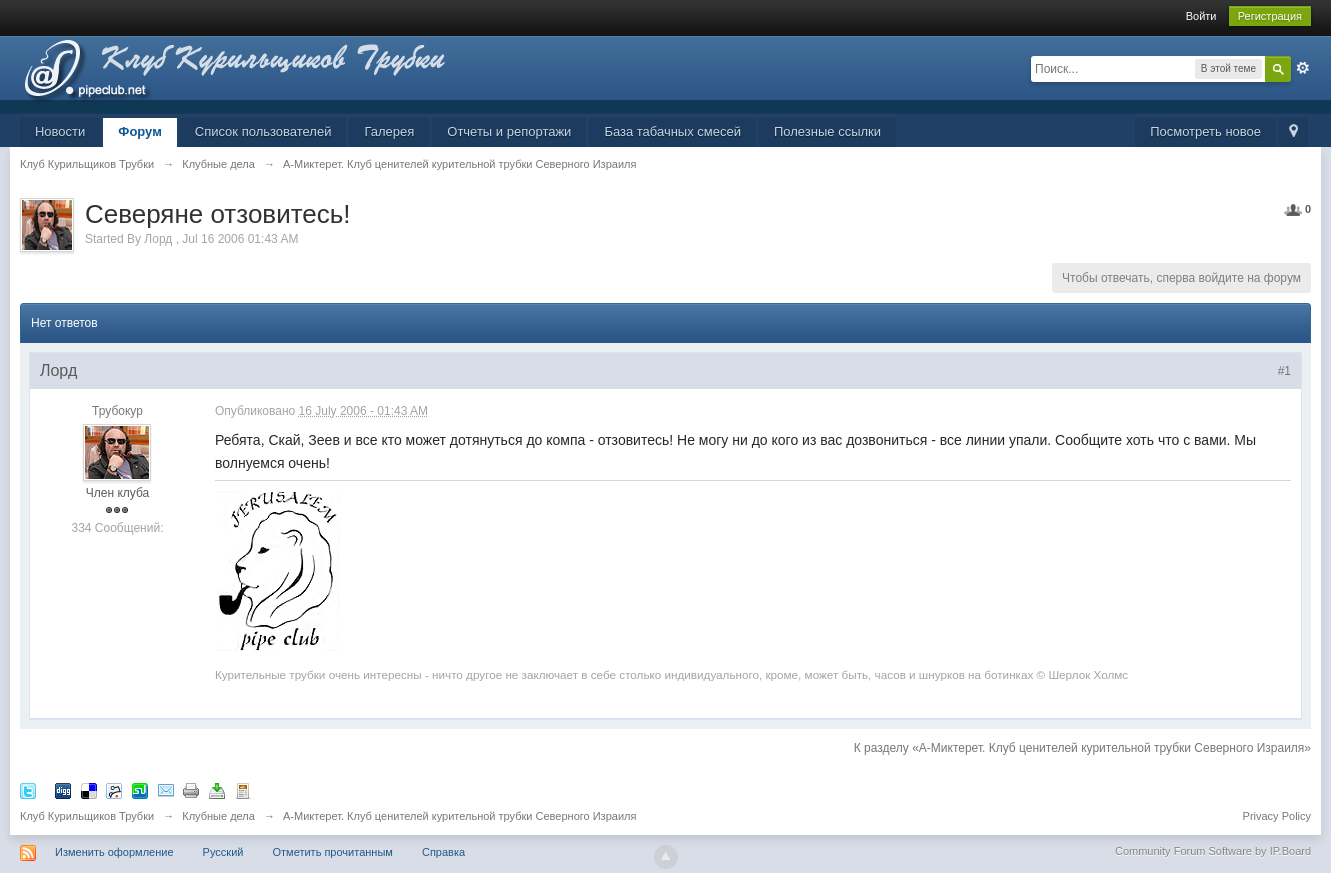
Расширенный (1303, 68)
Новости (60, 131)
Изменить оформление (114, 852)
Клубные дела (218, 816)
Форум (139, 131)
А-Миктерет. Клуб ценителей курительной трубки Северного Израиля (459, 816)
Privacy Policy (1277, 816)
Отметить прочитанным (333, 852)
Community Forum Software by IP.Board (1213, 851)
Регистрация (1270, 16)
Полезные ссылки (827, 131)
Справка (443, 852)
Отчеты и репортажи (509, 131)
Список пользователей (263, 131)
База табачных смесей (672, 131)
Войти (1201, 16)
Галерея (389, 131)
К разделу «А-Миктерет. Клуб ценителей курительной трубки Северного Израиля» (1082, 748)
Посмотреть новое (1205, 131)
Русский (223, 852)
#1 (1284, 371)
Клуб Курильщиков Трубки (87, 816)
